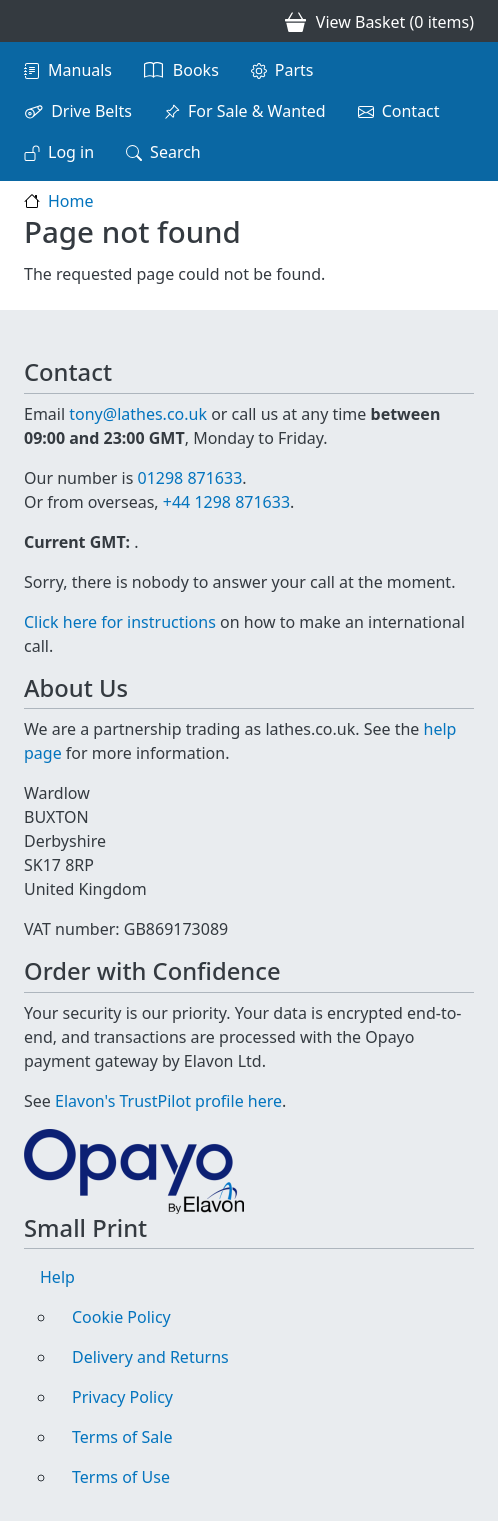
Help (57, 1277)
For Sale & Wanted (257, 111)
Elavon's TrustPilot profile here (168, 1101)
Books (196, 70)
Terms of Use (121, 1477)
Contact (411, 111)
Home (71, 201)
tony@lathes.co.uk (138, 414)
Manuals (80, 70)
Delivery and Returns (150, 1357)
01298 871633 (189, 478)
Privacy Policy (122, 1397)
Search (175, 152)
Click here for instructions (120, 622)
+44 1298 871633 (226, 502)
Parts (294, 70)
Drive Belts (91, 111)
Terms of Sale (122, 1437)
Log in (71, 152)
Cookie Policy (121, 1317)
